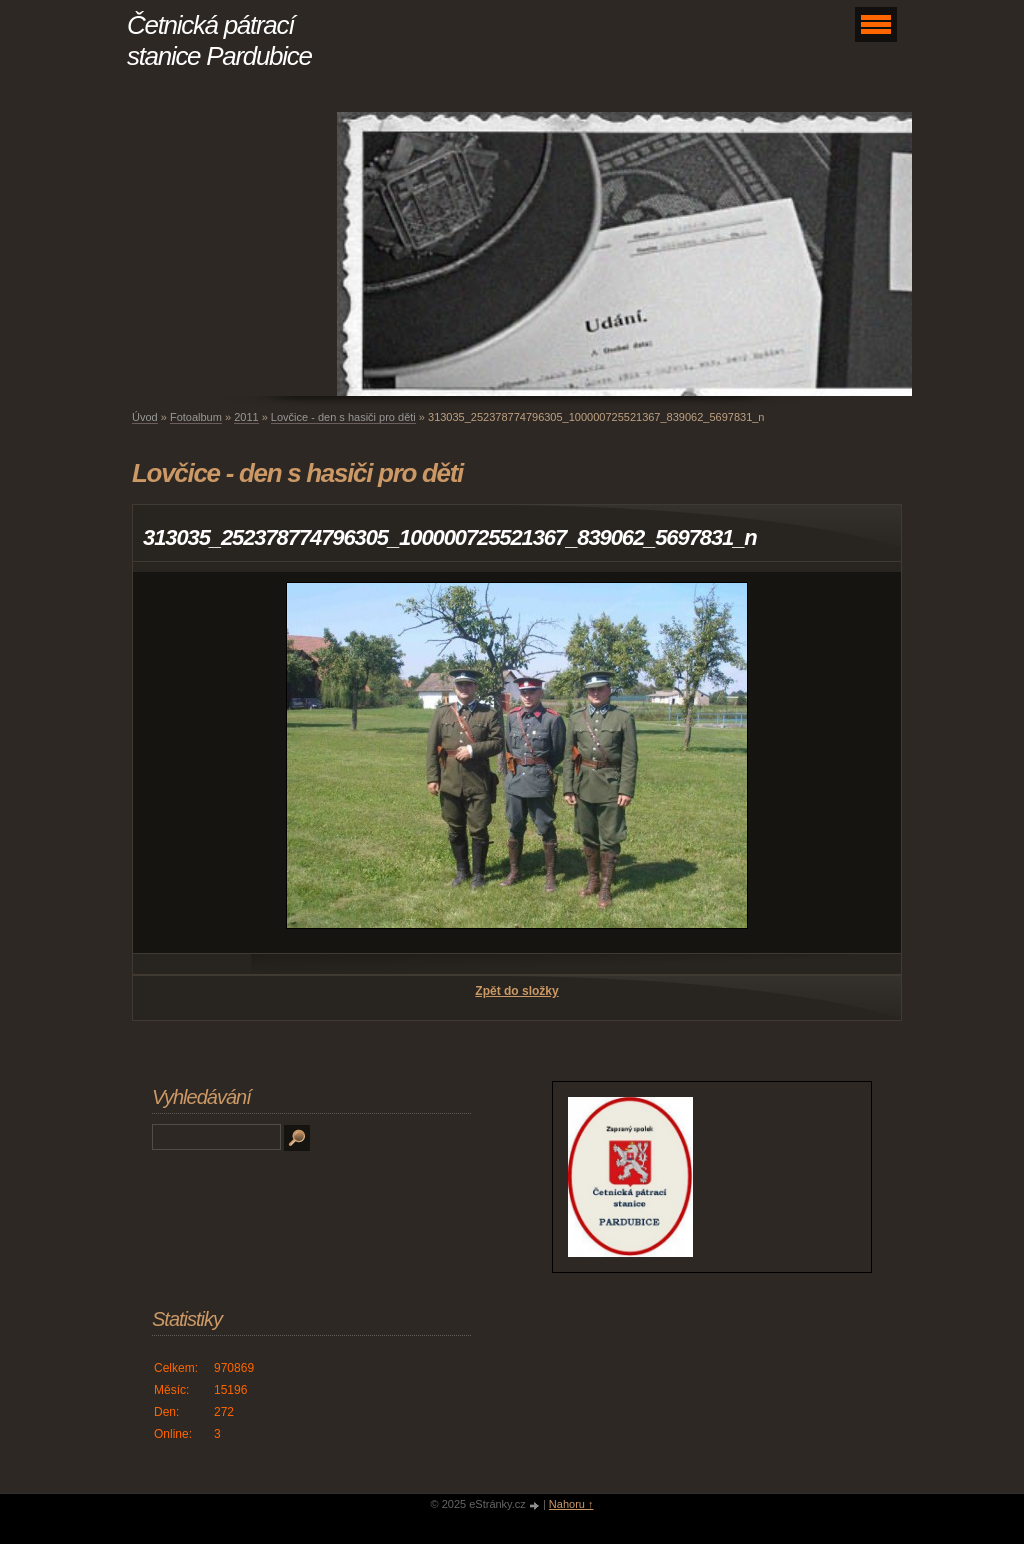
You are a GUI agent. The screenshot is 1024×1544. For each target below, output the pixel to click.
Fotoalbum (196, 417)
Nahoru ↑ (571, 1504)
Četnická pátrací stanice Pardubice (219, 40)
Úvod (145, 417)
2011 (246, 417)
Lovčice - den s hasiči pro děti (343, 417)
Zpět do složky (516, 991)
